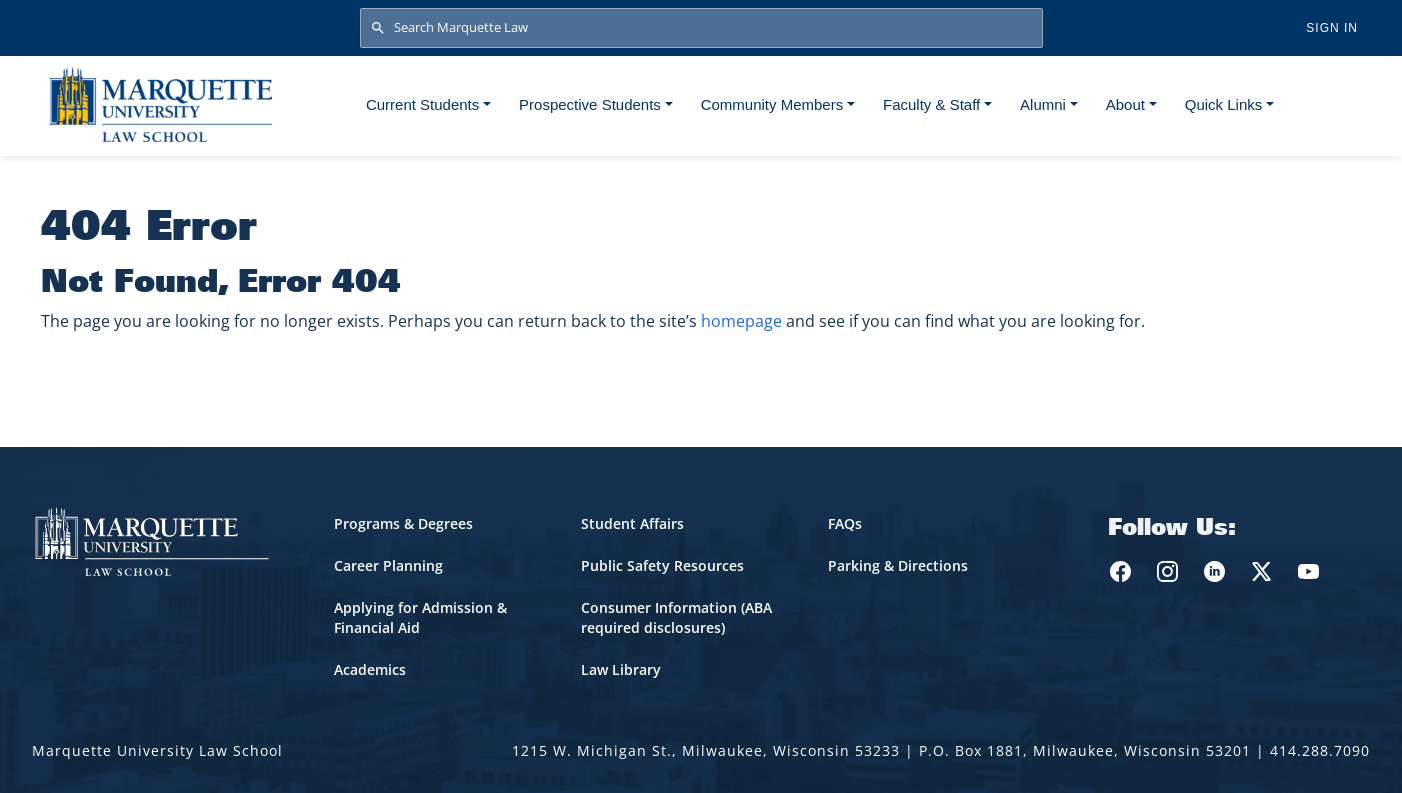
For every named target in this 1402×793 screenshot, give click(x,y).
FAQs (845, 523)
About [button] (1125, 104)
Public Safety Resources (662, 565)
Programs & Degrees (403, 523)
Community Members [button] (772, 104)
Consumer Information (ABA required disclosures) (676, 617)
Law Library (621, 669)
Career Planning (388, 565)
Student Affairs (632, 523)
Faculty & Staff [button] (931, 104)
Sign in (1332, 28)
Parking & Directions (898, 565)
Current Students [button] (422, 104)
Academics (370, 669)
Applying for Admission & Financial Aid (420, 617)
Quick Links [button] (1224, 104)
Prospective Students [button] (590, 104)
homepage (741, 321)
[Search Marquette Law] (701, 28)
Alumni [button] (1043, 104)
